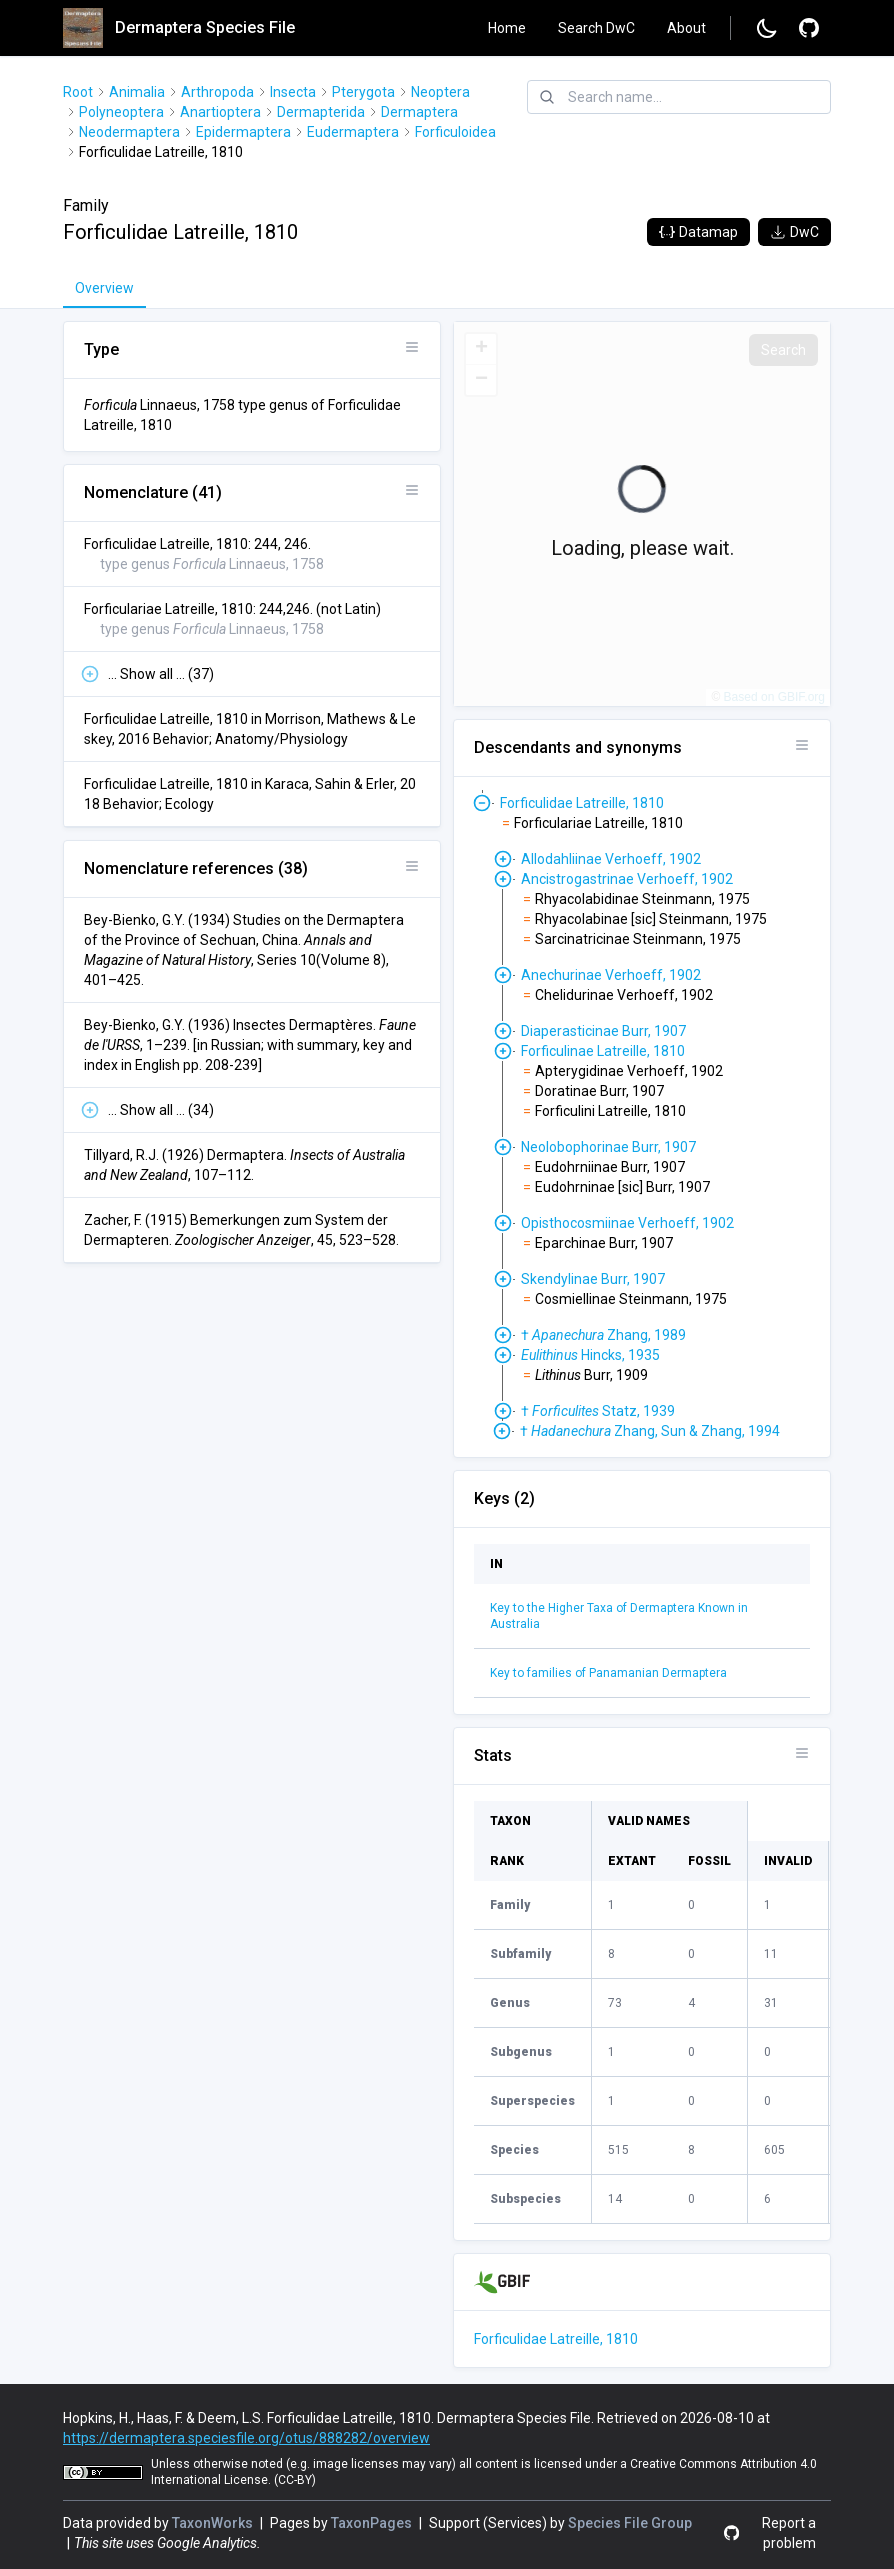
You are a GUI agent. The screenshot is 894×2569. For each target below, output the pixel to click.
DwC (794, 232)
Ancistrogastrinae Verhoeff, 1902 (627, 879)
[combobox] (679, 97)
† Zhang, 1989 (603, 1335)
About (686, 28)
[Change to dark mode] (767, 28)
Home (507, 28)
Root (78, 92)
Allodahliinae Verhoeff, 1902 (611, 859)
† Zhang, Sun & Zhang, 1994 (650, 1431)
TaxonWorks (214, 2523)
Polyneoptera (121, 112)
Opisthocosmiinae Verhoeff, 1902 (627, 1223)
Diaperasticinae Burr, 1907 (603, 1031)
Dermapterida (321, 112)
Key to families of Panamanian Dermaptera (608, 1673)
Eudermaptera (353, 132)
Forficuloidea (455, 132)
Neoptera (440, 92)
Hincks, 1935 (590, 1355)
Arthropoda (217, 92)
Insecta (293, 92)
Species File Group (630, 2523)
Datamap (698, 232)
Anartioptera (220, 112)
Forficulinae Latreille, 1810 (603, 1051)
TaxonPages (373, 2523)
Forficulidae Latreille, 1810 (582, 803)
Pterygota (363, 92)
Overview (104, 288)
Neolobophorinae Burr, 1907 (608, 1147)
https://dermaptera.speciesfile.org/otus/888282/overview (246, 2438)
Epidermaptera (243, 132)
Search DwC (596, 28)
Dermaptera (419, 112)
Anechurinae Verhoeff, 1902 (611, 975)
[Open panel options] (412, 347)
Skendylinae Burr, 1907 (593, 1279)
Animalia (137, 92)
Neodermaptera (129, 132)
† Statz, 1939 (598, 1411)
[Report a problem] (809, 28)
